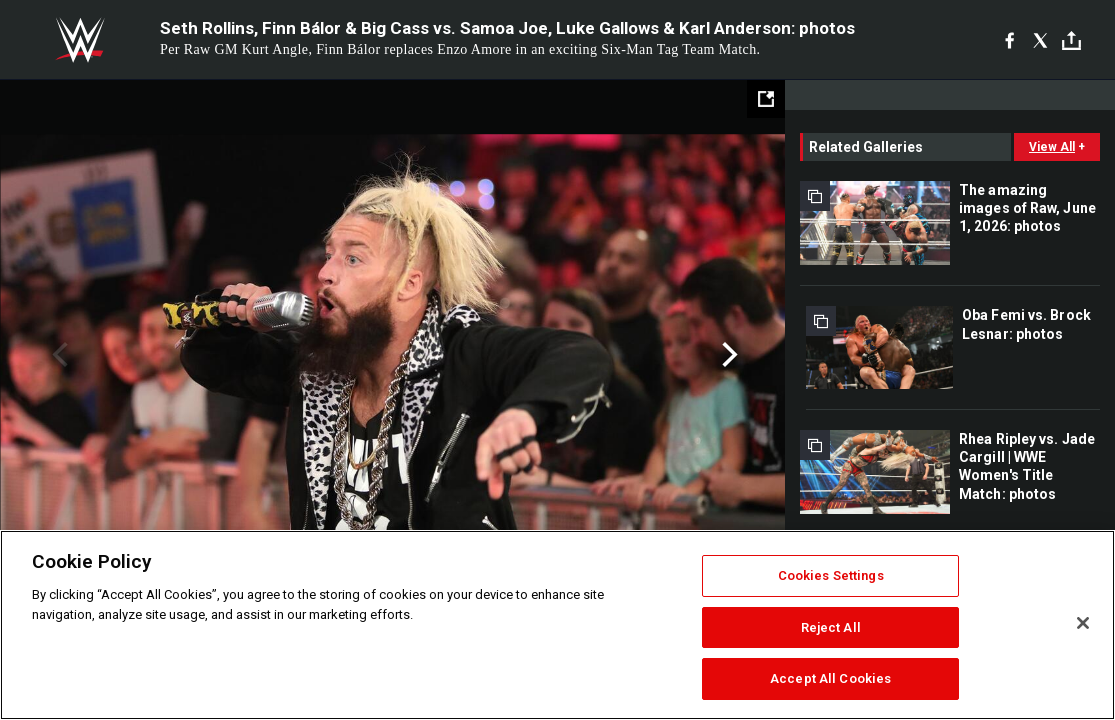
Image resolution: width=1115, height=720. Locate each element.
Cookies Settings (831, 575)
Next (727, 355)
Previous (57, 355)
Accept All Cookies (830, 678)
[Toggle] (1071, 40)
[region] (557, 625)
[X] (1040, 40)
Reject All (831, 627)
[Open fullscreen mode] (766, 99)
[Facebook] (1009, 40)
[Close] (1083, 623)
